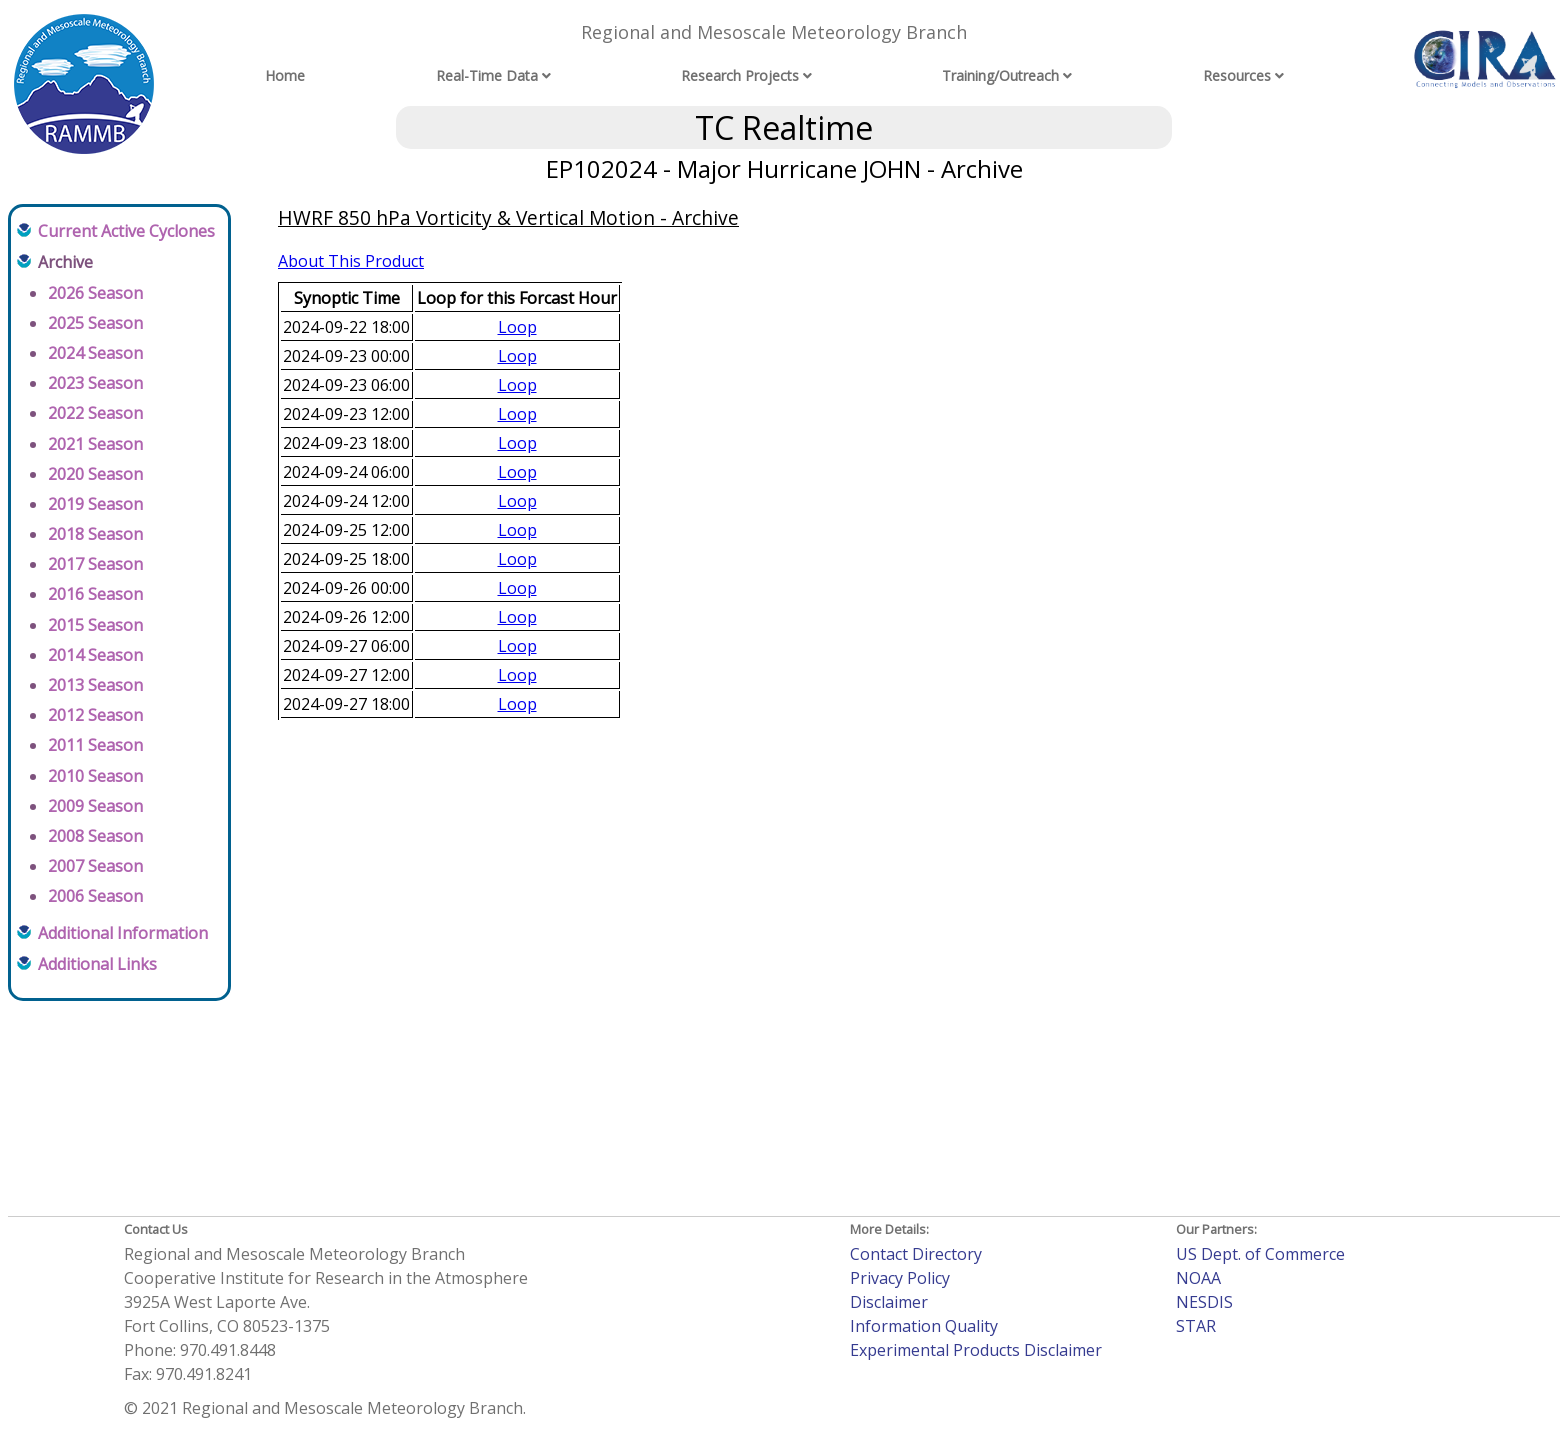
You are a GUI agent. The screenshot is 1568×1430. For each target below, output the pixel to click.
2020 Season (95, 474)
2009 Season (95, 806)
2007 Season (95, 866)
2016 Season (95, 594)
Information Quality (924, 1326)
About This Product (351, 261)
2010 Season (95, 776)
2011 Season (95, 745)
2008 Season (95, 836)
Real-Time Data (487, 75)
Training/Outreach (1000, 75)
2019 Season (95, 504)
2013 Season (95, 685)
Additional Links (97, 964)
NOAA (1198, 1278)
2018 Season (95, 534)
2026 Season (95, 293)
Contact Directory (916, 1254)
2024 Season (95, 353)
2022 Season (95, 413)
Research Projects (740, 75)
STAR (1196, 1326)
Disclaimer (889, 1302)
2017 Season (95, 564)
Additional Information (123, 933)
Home (285, 75)
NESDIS (1204, 1302)
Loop (517, 327)
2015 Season (95, 625)
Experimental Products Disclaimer (976, 1350)
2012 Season (95, 715)
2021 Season (95, 444)
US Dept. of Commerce (1260, 1254)
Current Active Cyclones (126, 231)
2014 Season (95, 655)
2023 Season (95, 383)
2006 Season (95, 896)
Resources (1237, 75)
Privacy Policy (900, 1278)
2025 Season (95, 323)
